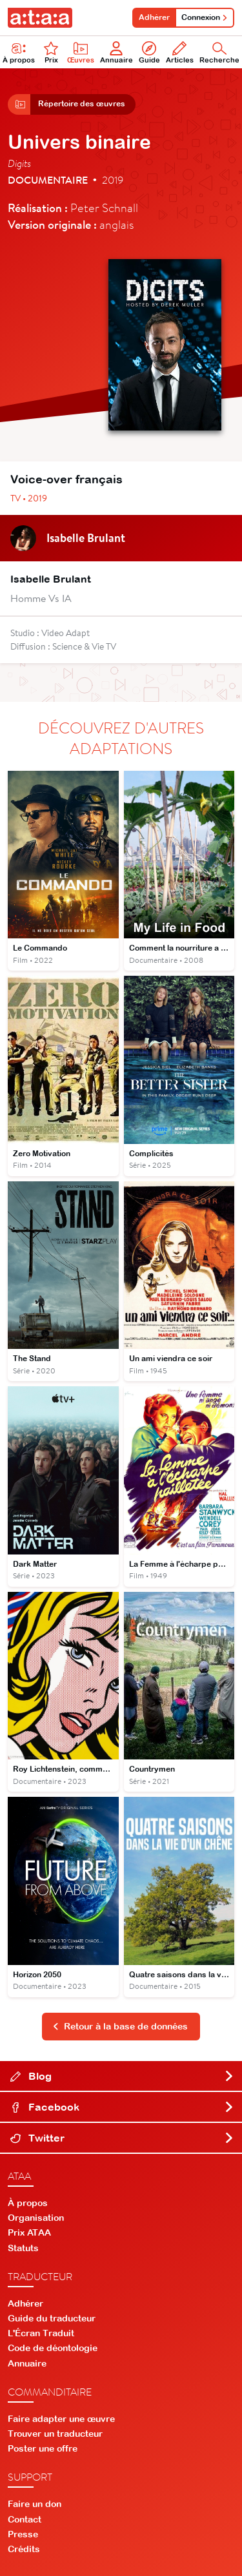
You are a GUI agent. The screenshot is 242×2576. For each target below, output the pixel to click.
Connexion (204, 17)
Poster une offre (42, 2448)
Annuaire (116, 52)
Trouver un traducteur (55, 2433)
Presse (23, 2534)
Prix (51, 52)
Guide (149, 52)
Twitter (122, 2138)
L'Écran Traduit (41, 2333)
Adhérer (154, 17)
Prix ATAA (29, 2232)
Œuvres (80, 52)
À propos (28, 2203)
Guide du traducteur (52, 2318)
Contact (24, 2519)
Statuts (23, 2248)
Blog (122, 2076)
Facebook (122, 2107)
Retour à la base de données (120, 2026)
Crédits (24, 2549)
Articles (180, 52)
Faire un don (34, 2504)
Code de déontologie (52, 2348)
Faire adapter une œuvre (61, 2419)
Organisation (36, 2218)
